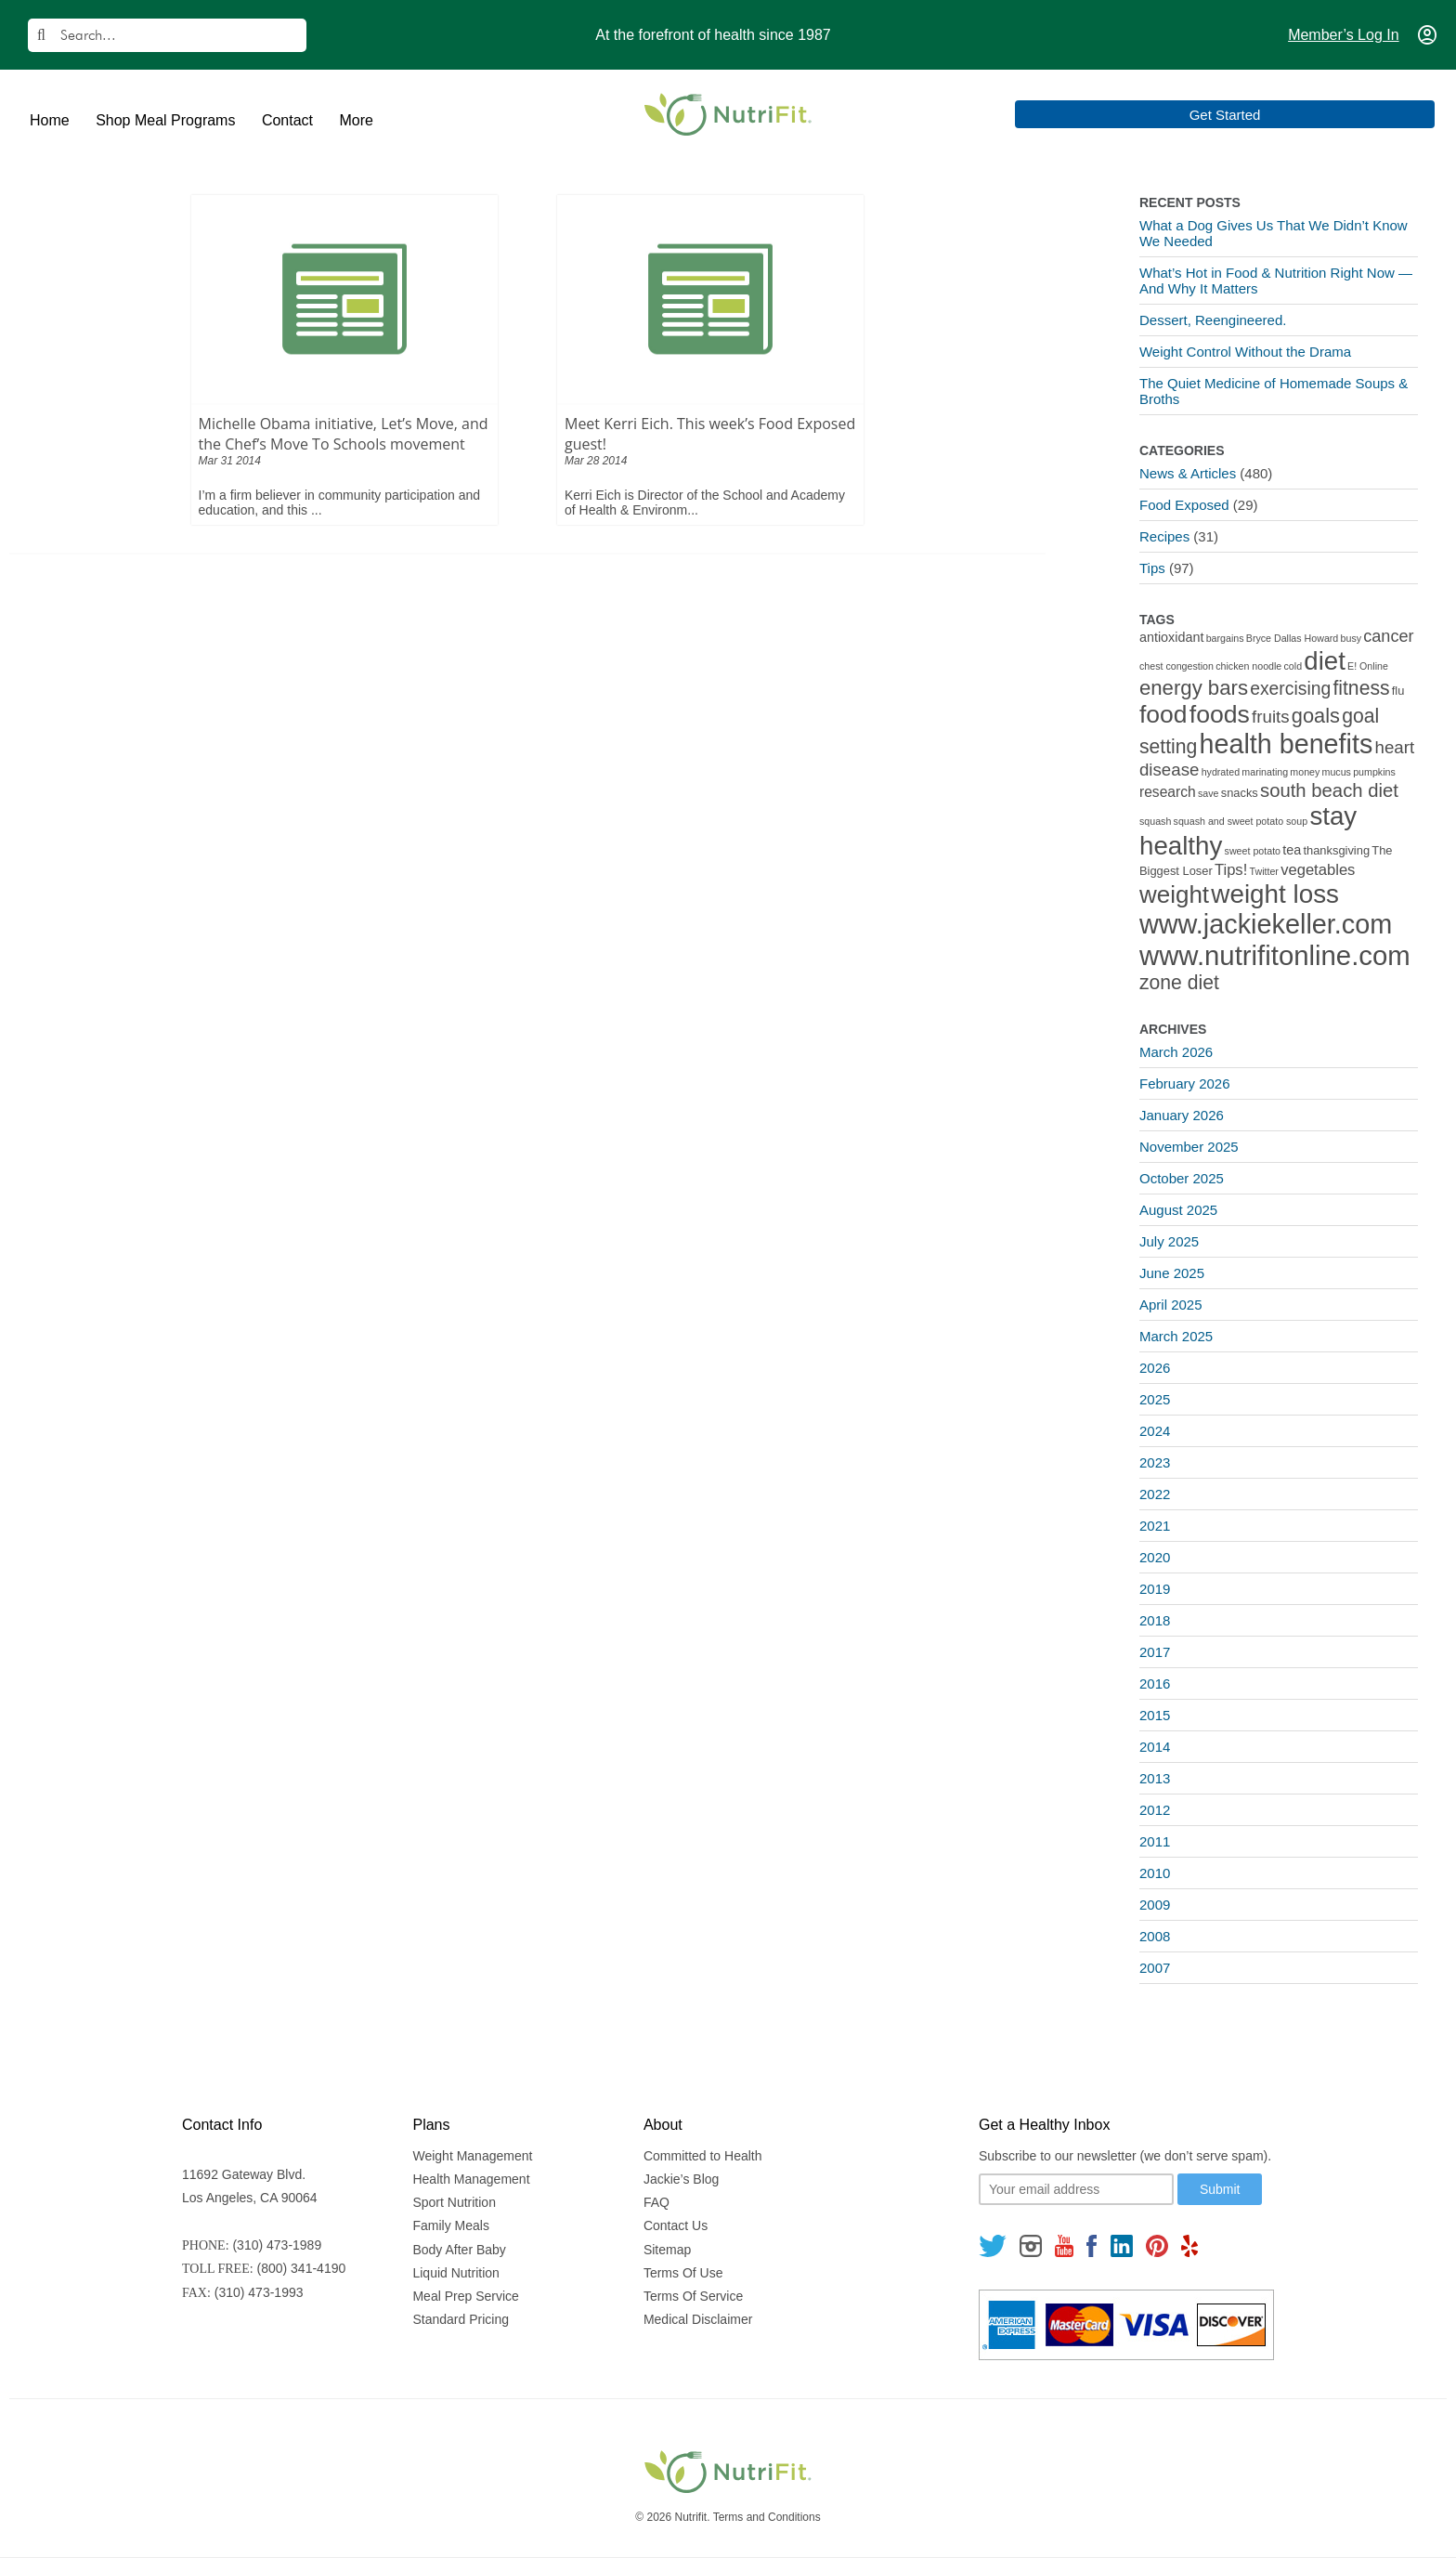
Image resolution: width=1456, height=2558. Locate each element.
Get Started (1354, 115)
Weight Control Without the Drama (1245, 351)
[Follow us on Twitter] (993, 2245)
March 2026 (1176, 1052)
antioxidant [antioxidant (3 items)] (1171, 637)
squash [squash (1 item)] (1155, 821)
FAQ (657, 2202)
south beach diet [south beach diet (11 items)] (1329, 790)
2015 (1154, 1715)
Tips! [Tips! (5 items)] (1231, 870)
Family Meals (450, 2225)
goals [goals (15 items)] (1316, 715)
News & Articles (1187, 473)
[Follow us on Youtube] (1064, 2245)
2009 (1154, 1904)
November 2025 (1189, 1147)
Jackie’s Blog (681, 2179)
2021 (1154, 1525)
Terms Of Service (693, 2296)
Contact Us (676, 2225)
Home (50, 120)
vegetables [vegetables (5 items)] (1317, 870)
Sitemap (667, 2249)
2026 (1154, 1368)
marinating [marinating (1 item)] (1265, 771)
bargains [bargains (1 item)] (1225, 638)
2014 (1154, 1747)
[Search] (167, 35)
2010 (1154, 1873)
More (355, 120)
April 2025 (1170, 1304)
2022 (1154, 1494)
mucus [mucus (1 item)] (1336, 771)
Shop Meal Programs (165, 120)
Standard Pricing (460, 2319)
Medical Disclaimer (698, 2319)
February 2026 (1184, 1083)
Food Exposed (1184, 505)
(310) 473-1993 (259, 2292)
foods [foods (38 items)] (1220, 714)
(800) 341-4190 (301, 2268)
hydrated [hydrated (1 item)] (1221, 771)
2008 (1154, 1936)
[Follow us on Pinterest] (1156, 2245)
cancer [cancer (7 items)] (1388, 636)
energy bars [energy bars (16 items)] (1193, 687)
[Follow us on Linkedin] (1122, 2245)
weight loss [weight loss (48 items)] (1275, 894)
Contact (287, 120)
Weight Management (472, 2155)
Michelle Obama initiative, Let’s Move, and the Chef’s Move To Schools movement (343, 433)
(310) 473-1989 (276, 2245)
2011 (1154, 1841)
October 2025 (1181, 1178)
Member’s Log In (1343, 35)
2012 (1154, 1810)
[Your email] (1076, 2189)
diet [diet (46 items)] (1325, 660)
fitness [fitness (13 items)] (1360, 687)
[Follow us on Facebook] (1092, 2245)
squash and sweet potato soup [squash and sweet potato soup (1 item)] (1241, 821)
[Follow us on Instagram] (1031, 2245)
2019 (1154, 1589)
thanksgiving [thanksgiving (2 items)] (1336, 850)
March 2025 (1176, 1336)
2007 (1154, 1968)
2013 (1154, 1778)
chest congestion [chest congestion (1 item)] (1176, 666)
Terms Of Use (683, 2272)
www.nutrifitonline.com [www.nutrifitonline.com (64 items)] (1274, 955)
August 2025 (1178, 1210)
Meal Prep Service (465, 2296)
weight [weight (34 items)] (1174, 894)
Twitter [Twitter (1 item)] (1264, 871)
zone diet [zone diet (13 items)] (1179, 982)
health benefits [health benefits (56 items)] (1286, 744)
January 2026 (1181, 1115)
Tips (1152, 568)
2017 (1154, 1652)
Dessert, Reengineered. (1212, 320)
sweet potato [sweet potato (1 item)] (1252, 850)
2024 (1154, 1431)
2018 (1154, 1620)
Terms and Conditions (767, 2517)
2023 (1154, 1462)
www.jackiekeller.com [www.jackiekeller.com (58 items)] (1265, 924)
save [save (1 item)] (1208, 793)
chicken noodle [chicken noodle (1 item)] (1248, 666)
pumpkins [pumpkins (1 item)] (1374, 771)
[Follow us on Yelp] (1189, 2245)
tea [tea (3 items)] (1291, 849)
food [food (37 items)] (1163, 714)
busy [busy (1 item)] (1351, 638)
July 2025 (1169, 1241)
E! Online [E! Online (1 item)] (1367, 666)
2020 (1154, 1557)
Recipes (1164, 536)
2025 (1154, 1399)
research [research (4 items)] (1167, 792)
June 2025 (1171, 1273)
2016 (1154, 1683)
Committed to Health (703, 2155)
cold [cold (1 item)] (1293, 666)
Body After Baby (458, 2249)
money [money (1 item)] (1305, 771)
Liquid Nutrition (455, 2272)
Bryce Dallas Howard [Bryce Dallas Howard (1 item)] (1292, 638)
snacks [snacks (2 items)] (1239, 793)
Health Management (470, 2179)
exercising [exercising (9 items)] (1290, 688)
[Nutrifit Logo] (728, 114)
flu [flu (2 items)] (1398, 691)
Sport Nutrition (453, 2202)
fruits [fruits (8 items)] (1271, 716)
